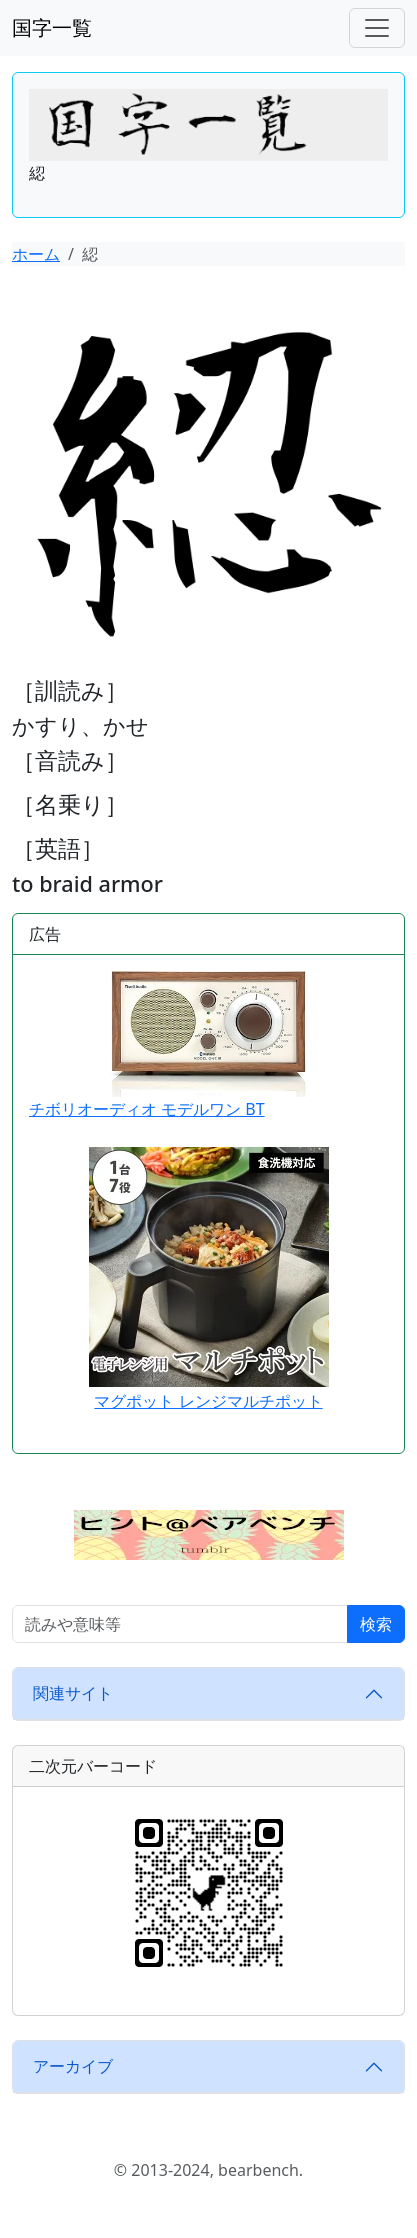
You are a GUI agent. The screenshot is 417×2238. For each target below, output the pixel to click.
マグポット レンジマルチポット (208, 1401)
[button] (209, 1533)
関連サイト (73, 1693)
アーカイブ (73, 2066)
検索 (376, 1624)
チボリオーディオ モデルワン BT (168, 1045)
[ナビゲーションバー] (377, 28)
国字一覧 (52, 27)
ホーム (36, 254)
